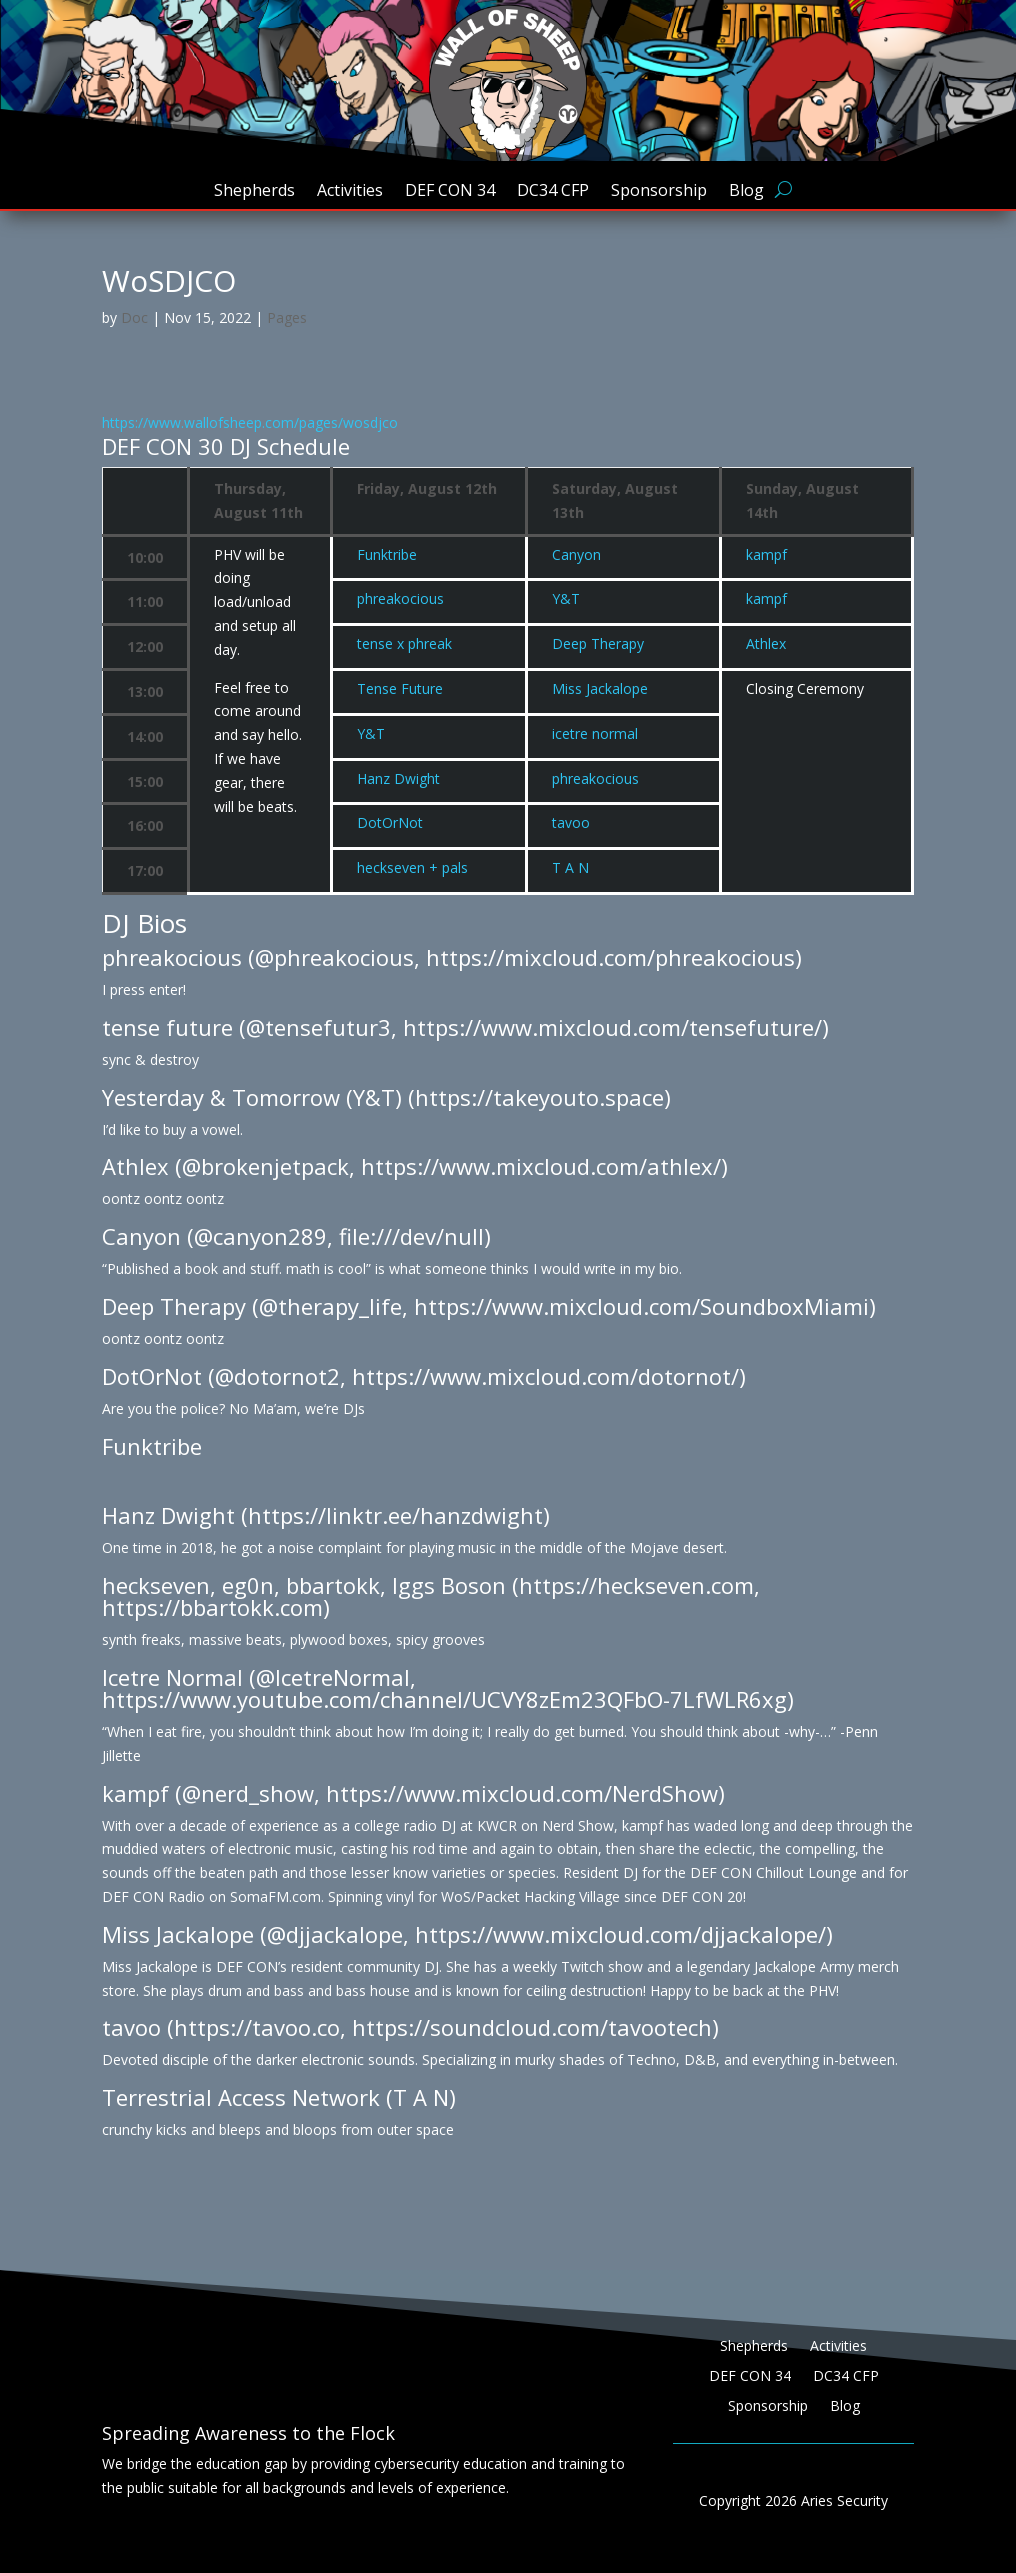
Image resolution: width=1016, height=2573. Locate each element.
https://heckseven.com (636, 1585)
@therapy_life (330, 1306)
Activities (350, 192)
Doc (134, 317)
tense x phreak (404, 643)
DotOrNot (390, 822)
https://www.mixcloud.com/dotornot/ (545, 1376)
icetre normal (595, 733)
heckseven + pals (412, 867)
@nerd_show (248, 1793)
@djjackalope (335, 1934)
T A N (570, 867)
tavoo (571, 822)
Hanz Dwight (398, 778)
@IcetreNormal (333, 1677)
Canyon (576, 554)
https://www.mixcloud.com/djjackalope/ (620, 1934)
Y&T (566, 598)
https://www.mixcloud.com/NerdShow (522, 1793)
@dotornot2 (277, 1376)
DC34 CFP (553, 192)
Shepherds (254, 192)
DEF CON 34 (450, 192)
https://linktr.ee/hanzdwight (395, 1515)
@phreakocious (334, 957)
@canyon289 (260, 1236)
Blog (746, 192)
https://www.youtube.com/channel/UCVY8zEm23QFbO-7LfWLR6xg (444, 1699)
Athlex (766, 643)
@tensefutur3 (318, 1027)
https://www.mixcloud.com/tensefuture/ (612, 1027)
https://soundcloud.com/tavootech (532, 2027)
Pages (287, 317)
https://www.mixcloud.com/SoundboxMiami (641, 1306)
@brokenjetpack (265, 1166)
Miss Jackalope (600, 688)
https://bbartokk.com (212, 1607)
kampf (766, 554)
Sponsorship (659, 192)
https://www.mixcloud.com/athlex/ (541, 1166)
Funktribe (387, 554)
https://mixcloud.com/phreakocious (610, 957)
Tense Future (400, 688)
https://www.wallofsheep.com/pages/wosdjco (250, 422)
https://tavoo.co (257, 2027)
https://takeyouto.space (539, 1097)
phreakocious (400, 598)
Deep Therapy (598, 643)
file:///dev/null (411, 1236)
